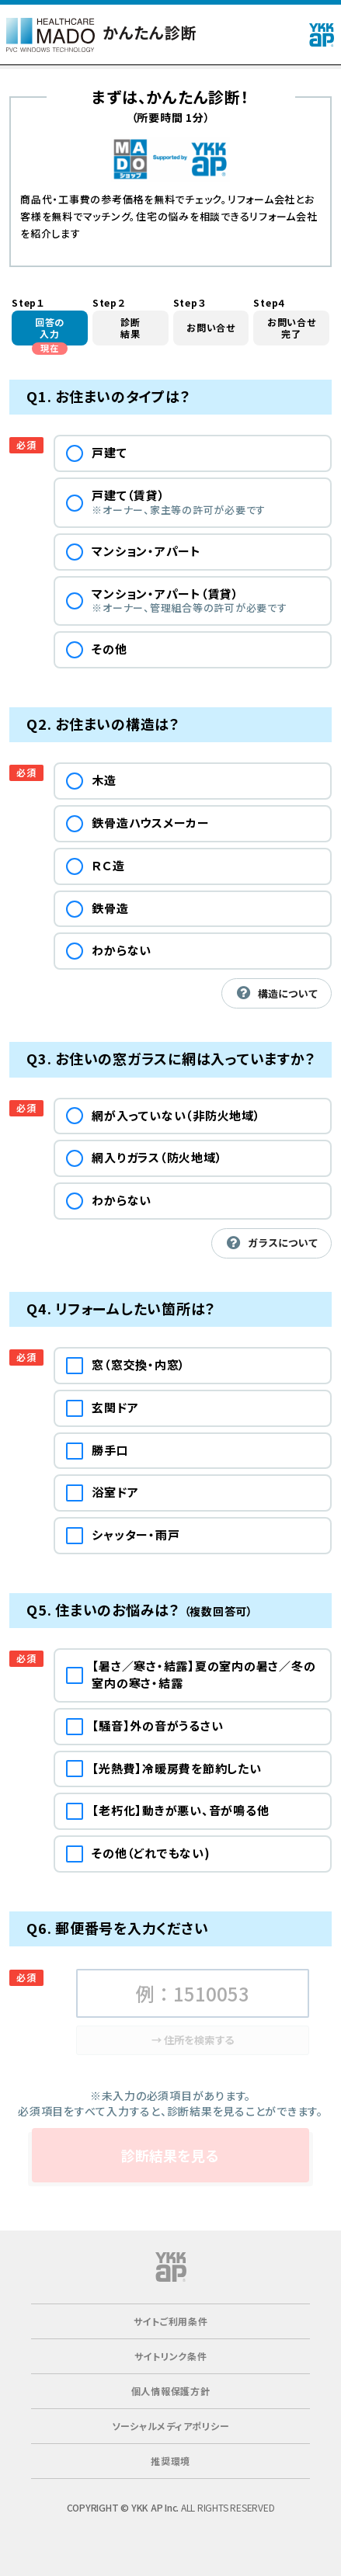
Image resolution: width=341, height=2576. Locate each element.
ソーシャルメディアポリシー (171, 2425)
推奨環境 (170, 2460)
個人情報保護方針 (171, 2390)
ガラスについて (270, 1243)
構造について (275, 993)
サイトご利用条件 (171, 2321)
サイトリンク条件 (170, 2355)
